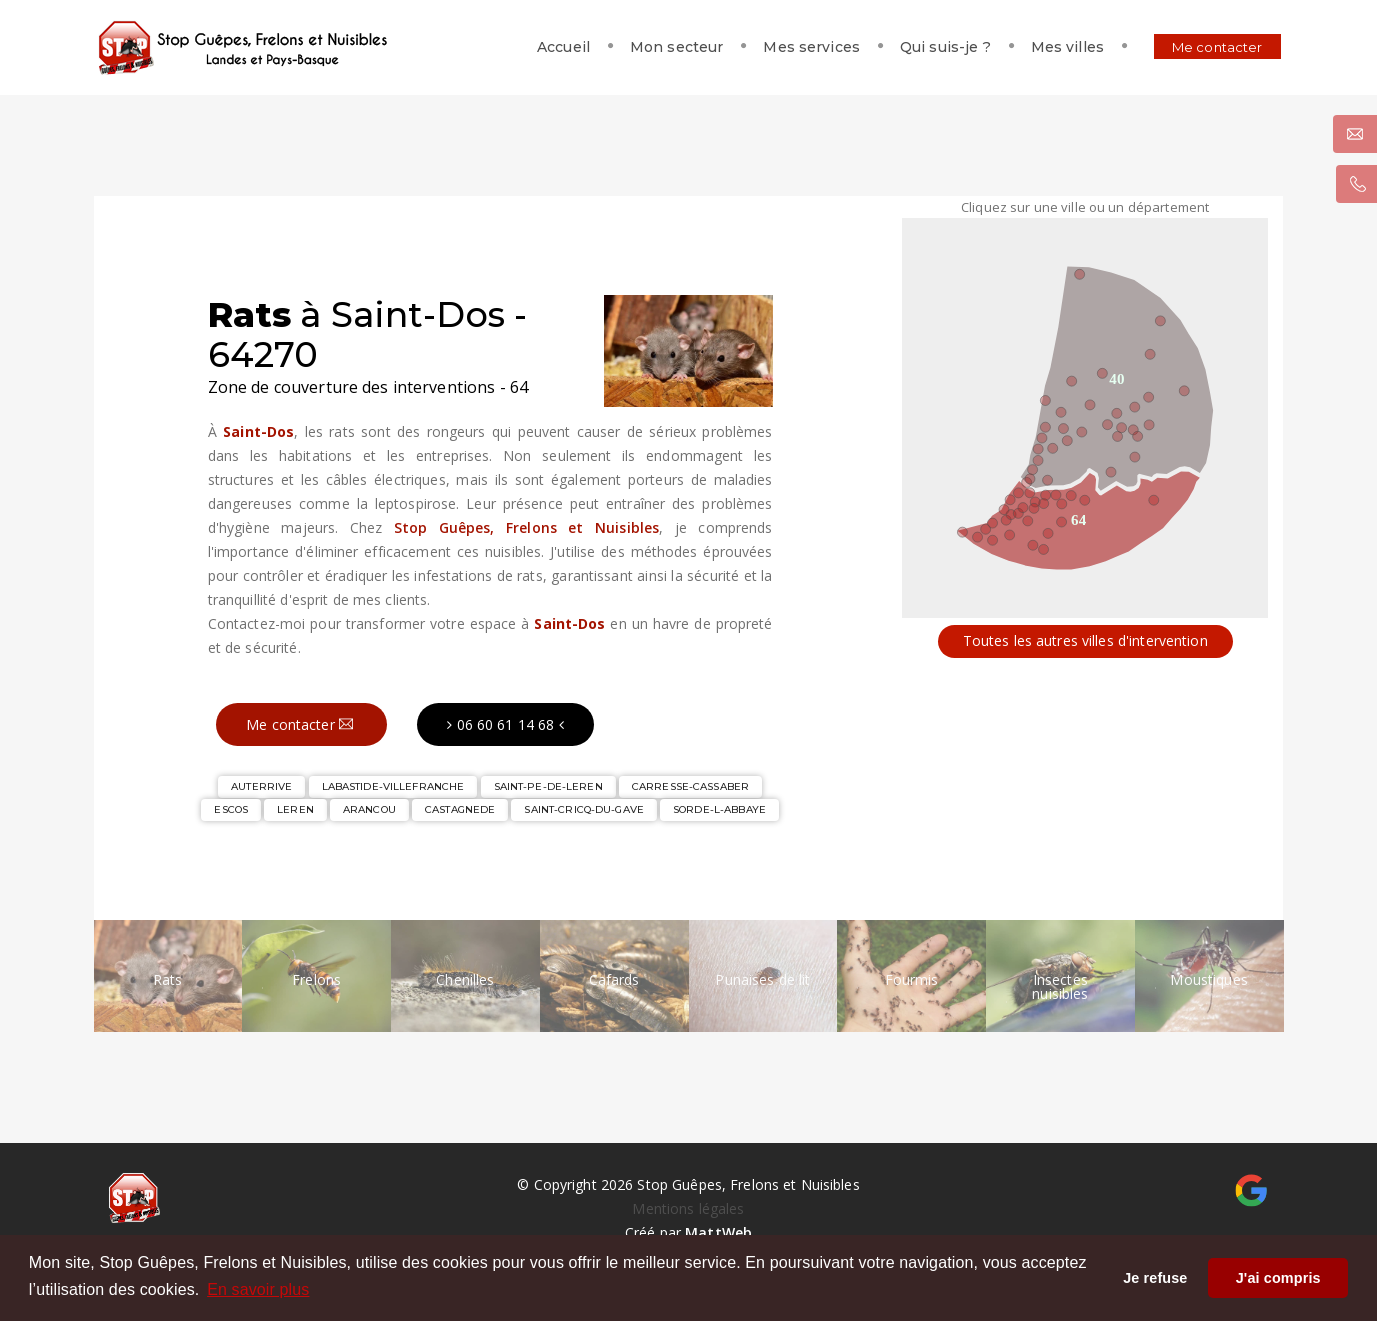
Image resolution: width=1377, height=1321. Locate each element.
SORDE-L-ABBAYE (719, 809)
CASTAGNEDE (460, 809)
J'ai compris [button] (1278, 1278)
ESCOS (231, 809)
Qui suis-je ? (933, 47)
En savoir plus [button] (258, 1289)
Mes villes (1055, 47)
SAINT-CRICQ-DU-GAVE (583, 809)
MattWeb (718, 1232)
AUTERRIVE (261, 786)
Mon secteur (664, 47)
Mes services (799, 47)
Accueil (551, 47)
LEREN (295, 809)
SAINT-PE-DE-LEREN (548, 786)
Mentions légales (688, 1208)
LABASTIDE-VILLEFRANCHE (393, 786)
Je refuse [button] (1155, 1278)
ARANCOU (369, 809)
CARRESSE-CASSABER (690, 786)
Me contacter (1205, 47)
